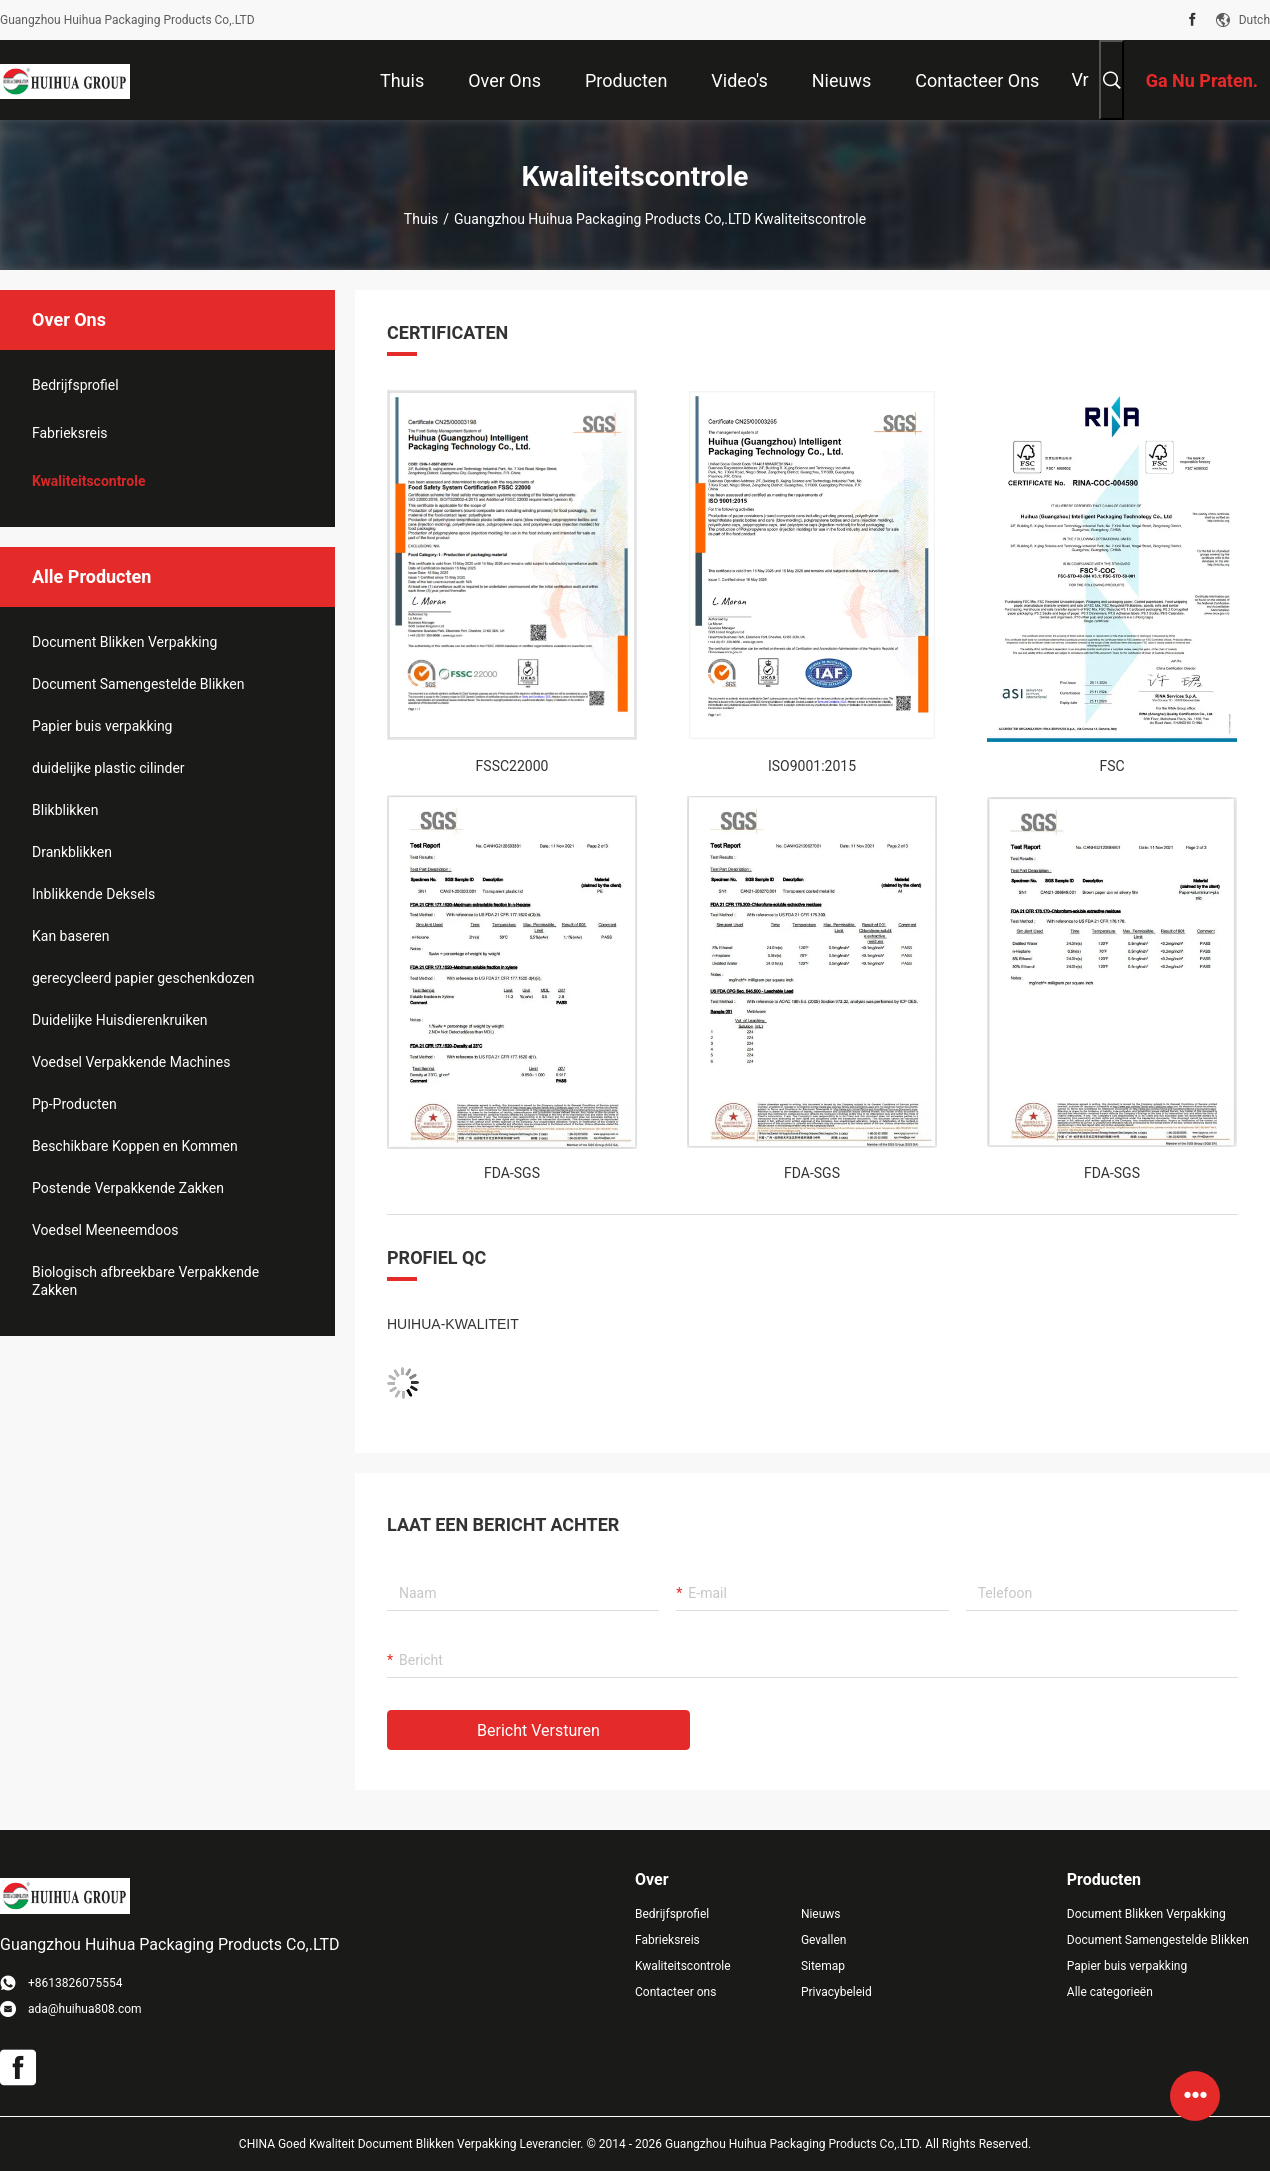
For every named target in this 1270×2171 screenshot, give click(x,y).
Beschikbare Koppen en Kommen (135, 1146)
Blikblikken (65, 810)
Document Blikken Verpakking (124, 642)
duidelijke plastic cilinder (108, 768)
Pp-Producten (74, 1104)
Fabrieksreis (70, 433)
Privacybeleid (836, 1992)
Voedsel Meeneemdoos (105, 1230)
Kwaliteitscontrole (88, 481)
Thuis (421, 219)
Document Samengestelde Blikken (138, 684)
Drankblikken (72, 852)
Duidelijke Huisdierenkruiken (120, 1020)
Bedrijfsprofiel (75, 385)
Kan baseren (71, 936)
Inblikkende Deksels (93, 894)
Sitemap (823, 1966)
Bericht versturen (538, 1730)
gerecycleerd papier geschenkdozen (143, 978)
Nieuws (821, 1914)
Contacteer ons (675, 1992)
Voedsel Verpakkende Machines (131, 1062)
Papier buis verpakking (102, 726)
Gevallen (824, 1940)
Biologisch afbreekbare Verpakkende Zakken (145, 1281)
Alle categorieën (1110, 1992)
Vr (1079, 79)
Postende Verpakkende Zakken (128, 1188)
